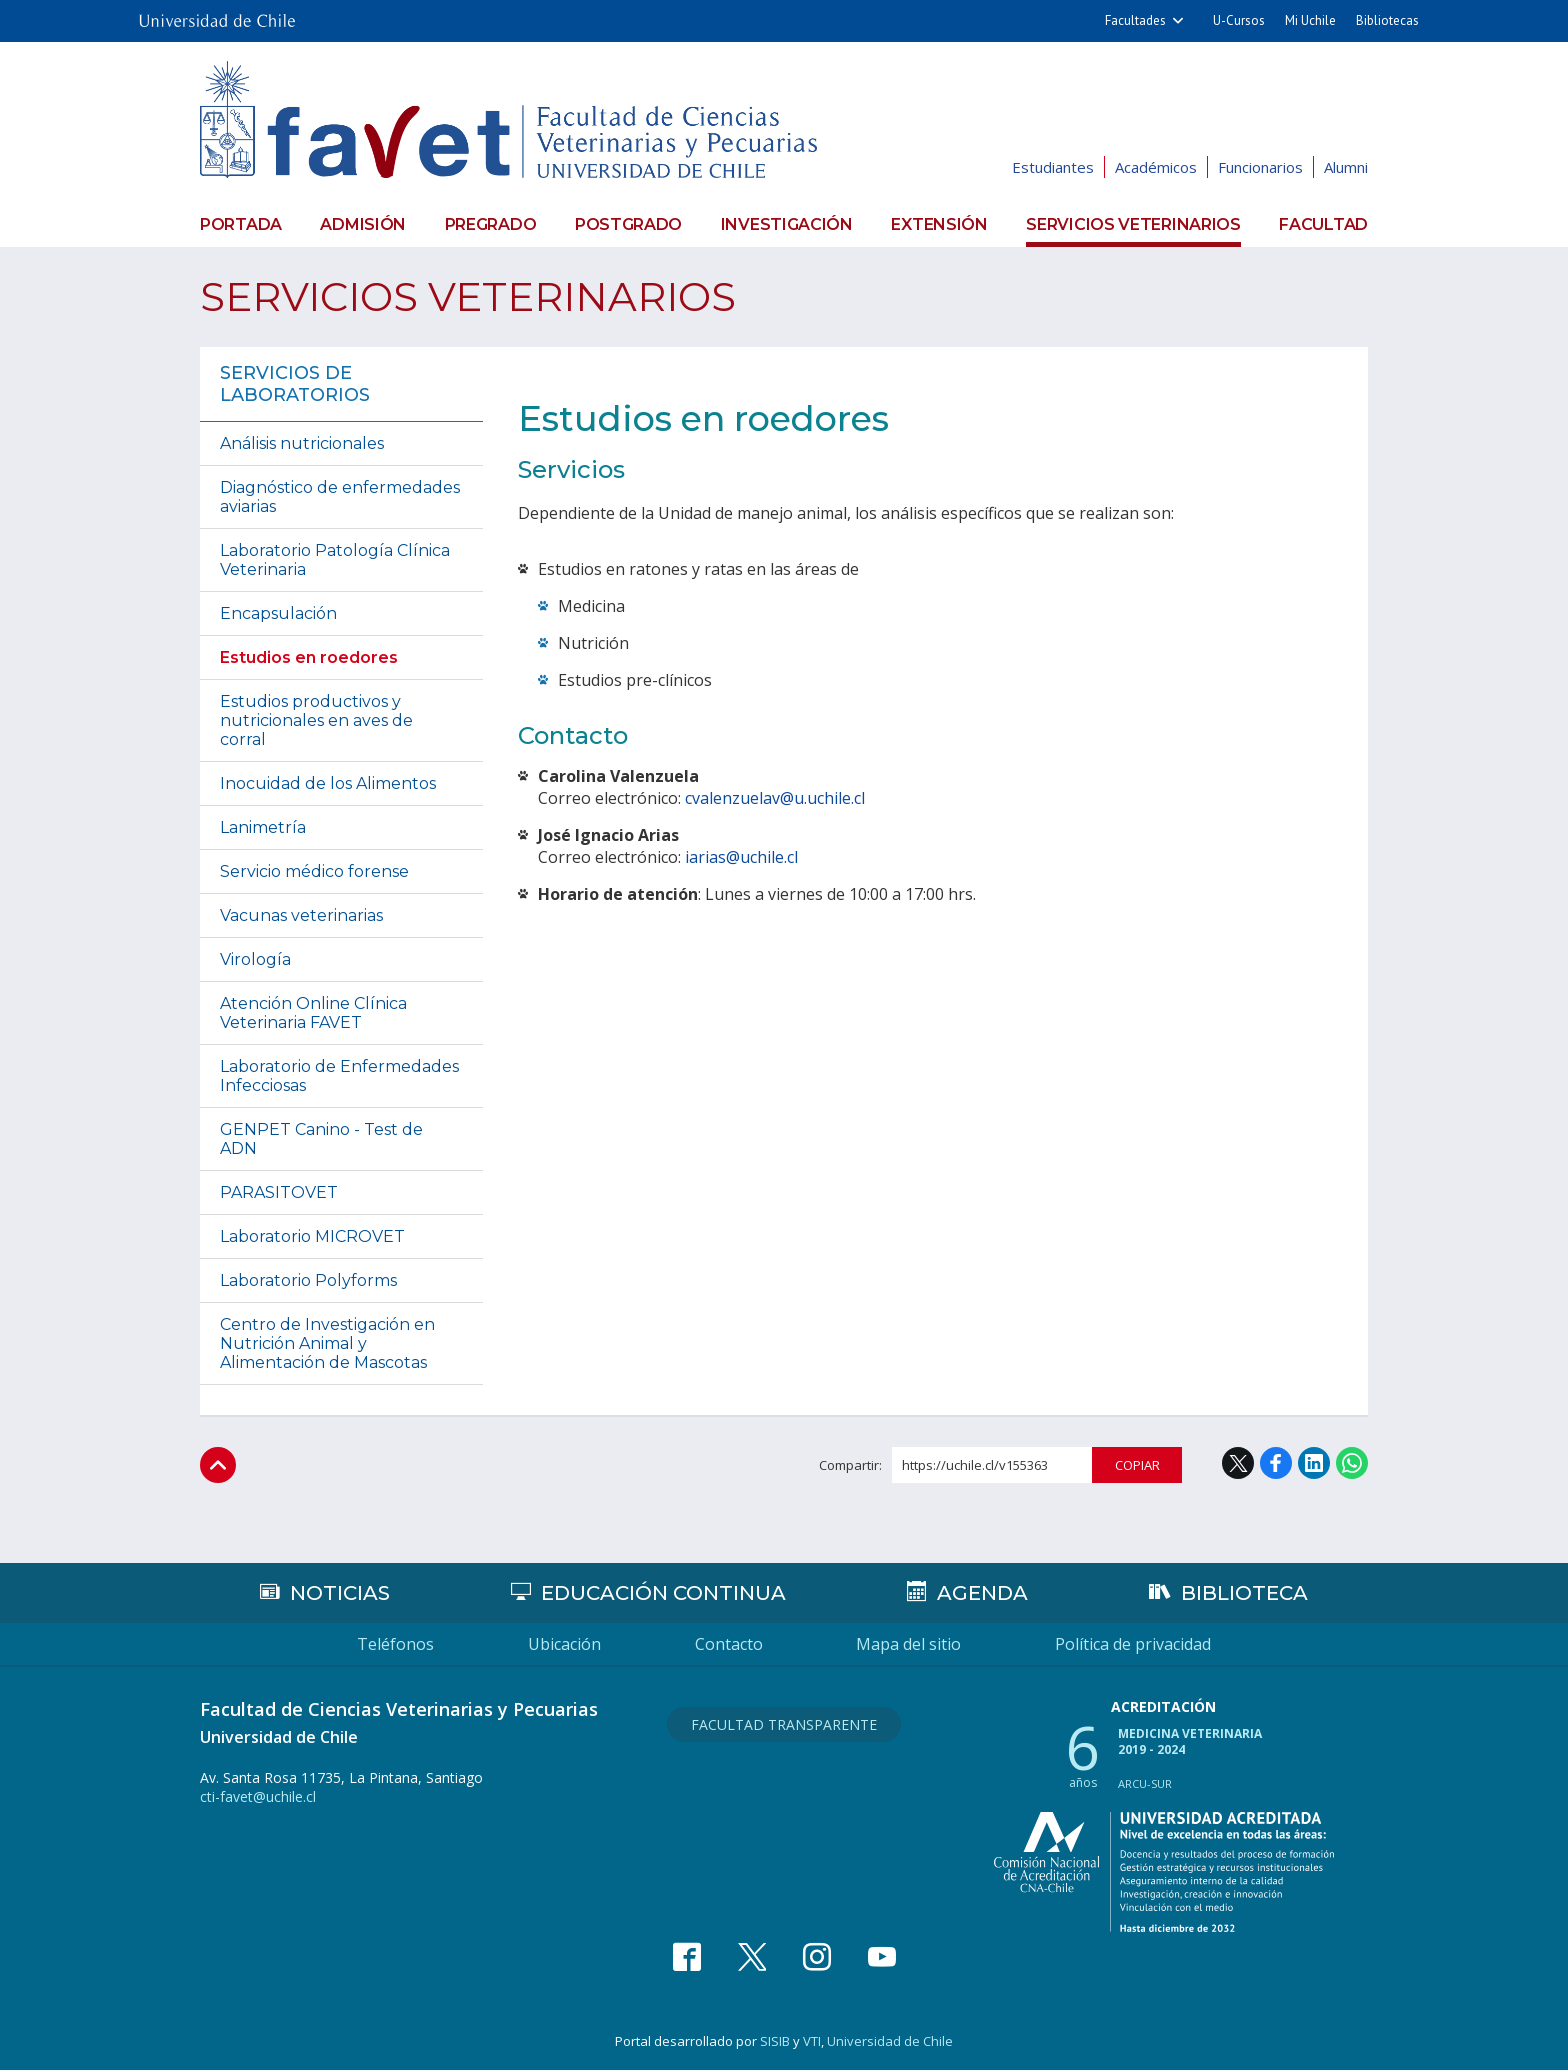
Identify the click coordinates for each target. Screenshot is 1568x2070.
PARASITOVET (279, 1192)
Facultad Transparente (784, 1724)
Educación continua (663, 1593)
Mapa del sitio (909, 1644)
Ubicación (564, 1644)
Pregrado (491, 224)
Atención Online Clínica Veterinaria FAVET (313, 1013)
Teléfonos (395, 1644)
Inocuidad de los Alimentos (328, 783)
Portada (241, 224)
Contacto (729, 1644)
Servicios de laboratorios (295, 384)
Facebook (1276, 1463)
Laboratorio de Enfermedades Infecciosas (339, 1076)
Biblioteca (1244, 1593)
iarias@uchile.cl (741, 857)
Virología (255, 959)
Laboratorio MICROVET (312, 1236)
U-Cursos (1239, 20)
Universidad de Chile (890, 2041)
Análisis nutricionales (302, 443)
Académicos (1156, 167)
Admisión (363, 224)
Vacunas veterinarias (301, 915)
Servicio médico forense (314, 871)
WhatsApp (1352, 1463)
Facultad (1323, 224)
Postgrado (628, 224)
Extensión (939, 224)
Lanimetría (263, 827)
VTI (812, 2041)
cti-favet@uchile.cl (258, 1796)
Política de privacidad (1134, 1644)
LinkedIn (1314, 1463)
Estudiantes (1053, 167)
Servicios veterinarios (1133, 224)
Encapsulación (278, 613)
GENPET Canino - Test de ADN (321, 1139)
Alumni (1346, 167)
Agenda (981, 1593)
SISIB (775, 2041)
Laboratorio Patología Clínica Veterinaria (335, 560)
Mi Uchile (1310, 20)
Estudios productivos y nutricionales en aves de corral (316, 720)
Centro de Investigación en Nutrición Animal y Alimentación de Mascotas (327, 1343)
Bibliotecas (1387, 20)
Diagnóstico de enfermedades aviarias (340, 497)
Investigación (787, 224)
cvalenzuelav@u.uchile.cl (775, 798)
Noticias (340, 1593)
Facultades (1135, 20)
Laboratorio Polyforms (308, 1280)
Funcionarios (1260, 167)
